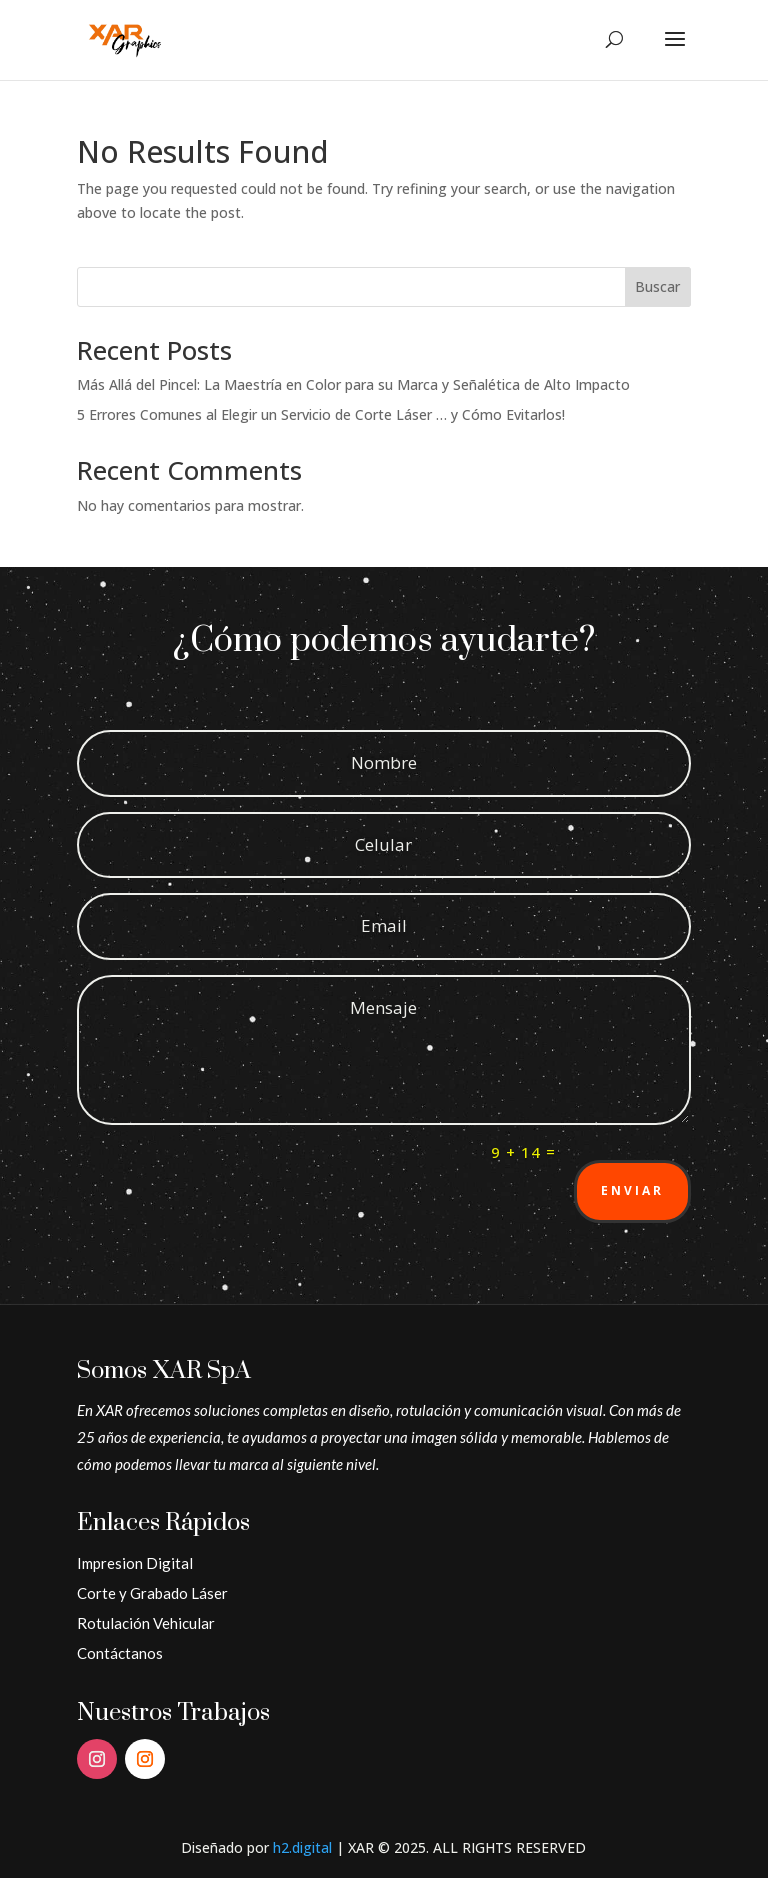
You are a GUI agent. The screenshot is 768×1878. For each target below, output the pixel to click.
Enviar (632, 1190)
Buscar (657, 286)
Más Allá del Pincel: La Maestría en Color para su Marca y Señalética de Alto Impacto (353, 384)
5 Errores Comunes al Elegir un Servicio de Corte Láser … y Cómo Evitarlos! (321, 414)
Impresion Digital (135, 1563)
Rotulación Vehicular (146, 1623)
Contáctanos (120, 1653)
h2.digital (302, 1847)
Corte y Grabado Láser (152, 1593)
